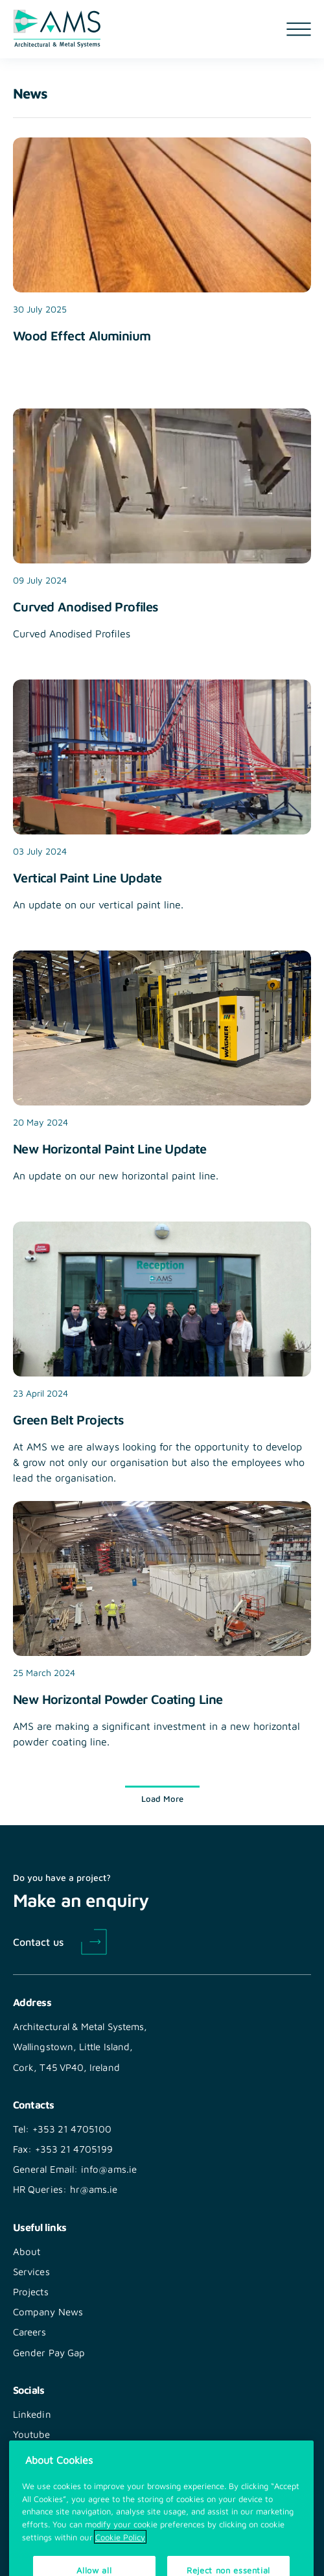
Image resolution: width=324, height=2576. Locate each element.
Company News (48, 2311)
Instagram (35, 2454)
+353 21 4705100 (71, 2128)
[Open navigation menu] (298, 29)
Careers (30, 2331)
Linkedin (32, 2414)
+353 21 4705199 (74, 2149)
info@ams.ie (109, 2169)
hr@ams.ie (94, 2189)
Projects (31, 2291)
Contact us (38, 1941)
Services (31, 2271)
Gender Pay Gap (49, 2352)
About (26, 2251)
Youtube (32, 2434)
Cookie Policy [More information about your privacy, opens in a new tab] (120, 2552)
